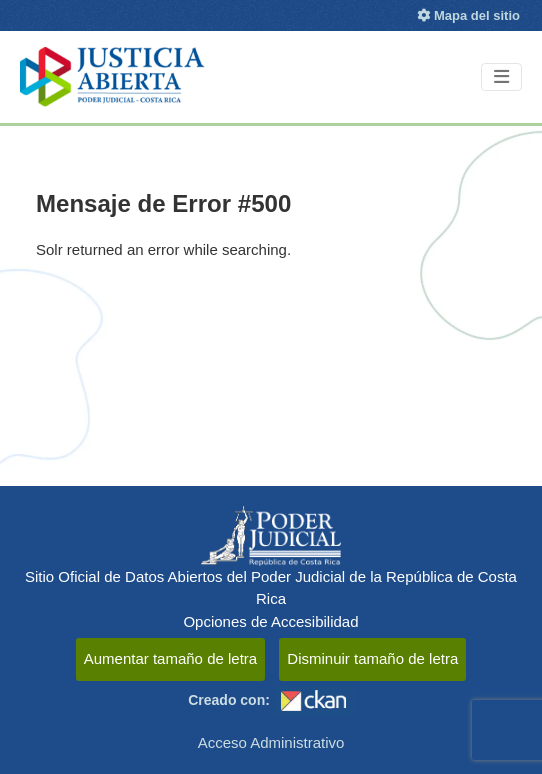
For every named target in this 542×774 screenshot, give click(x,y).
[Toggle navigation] (501, 77)
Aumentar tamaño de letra (170, 658)
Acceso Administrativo (271, 742)
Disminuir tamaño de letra (372, 658)
